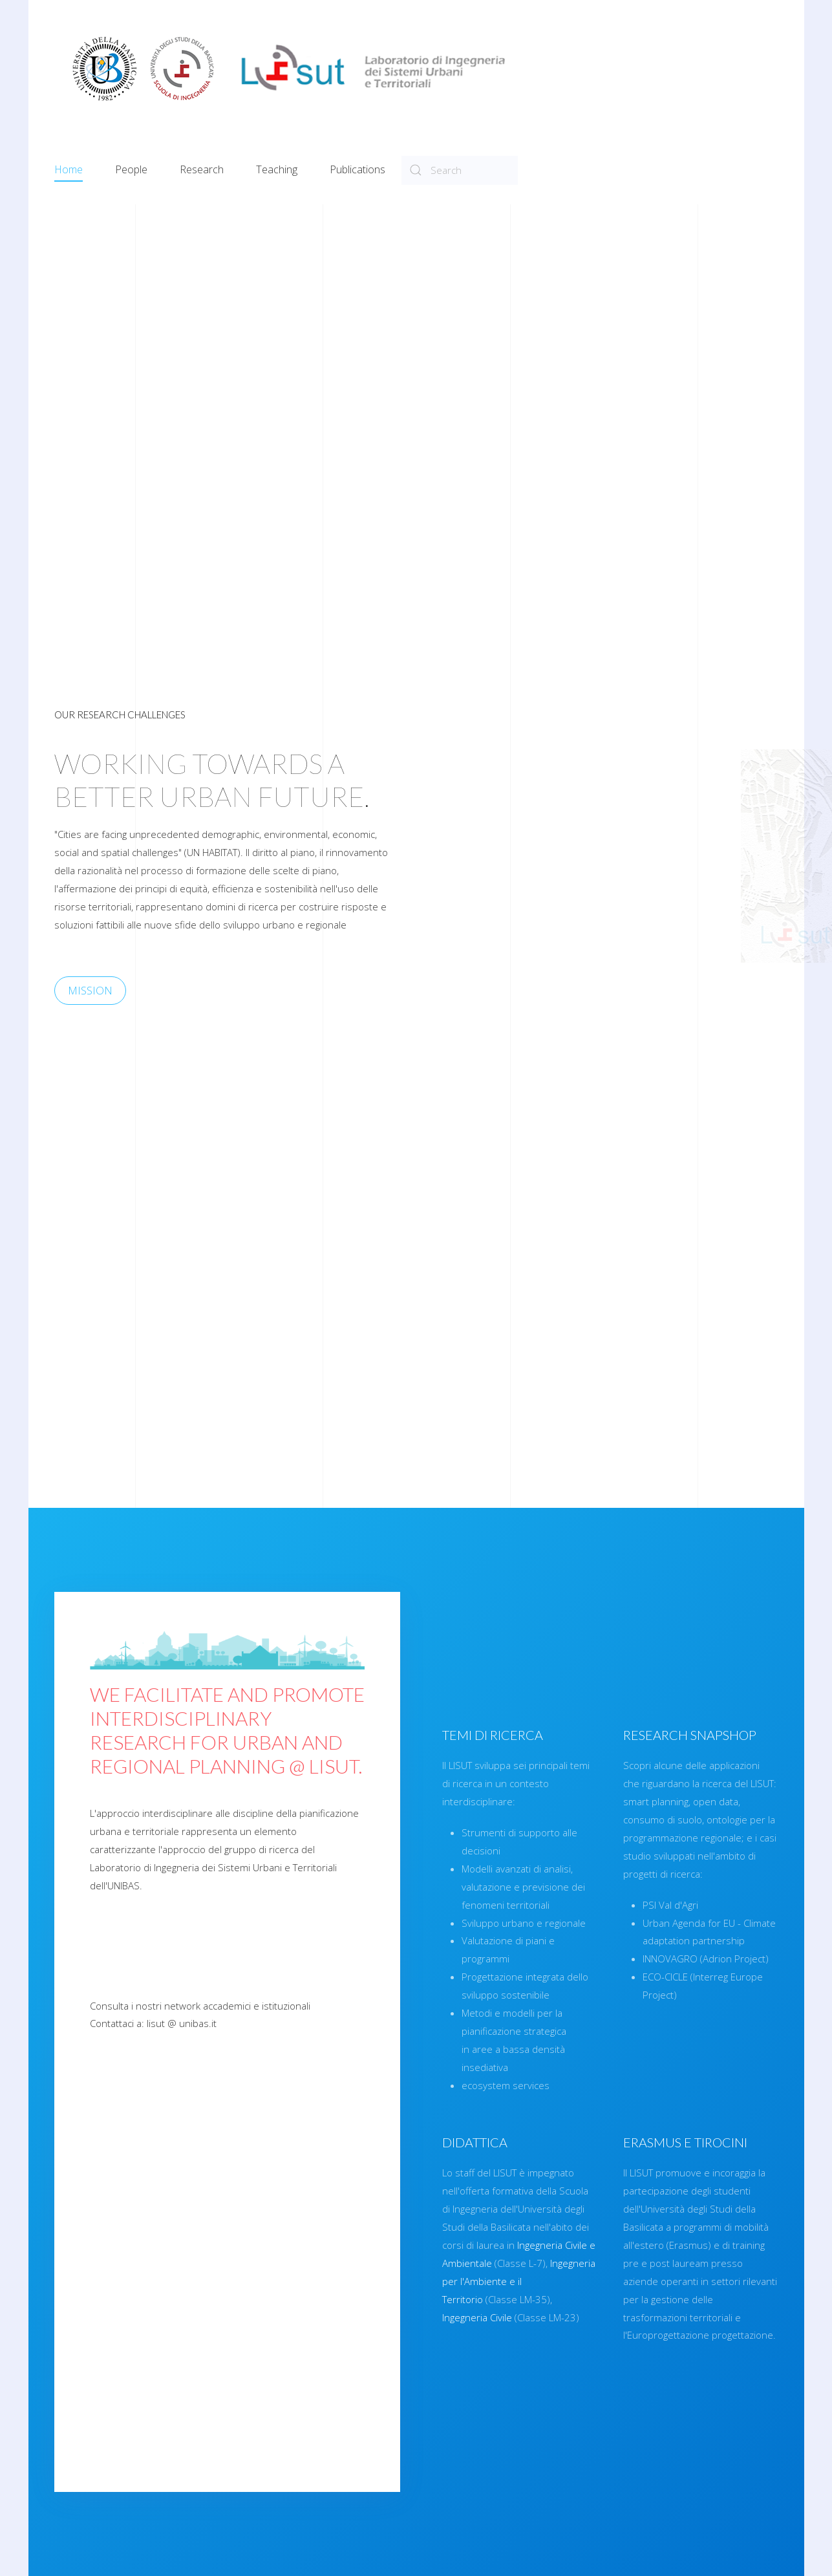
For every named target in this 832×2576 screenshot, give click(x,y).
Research (202, 169)
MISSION (61, 990)
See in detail (105, 2445)
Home (68, 169)
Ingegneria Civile (770, 2317)
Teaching (276, 169)
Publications (357, 169)
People (131, 169)
